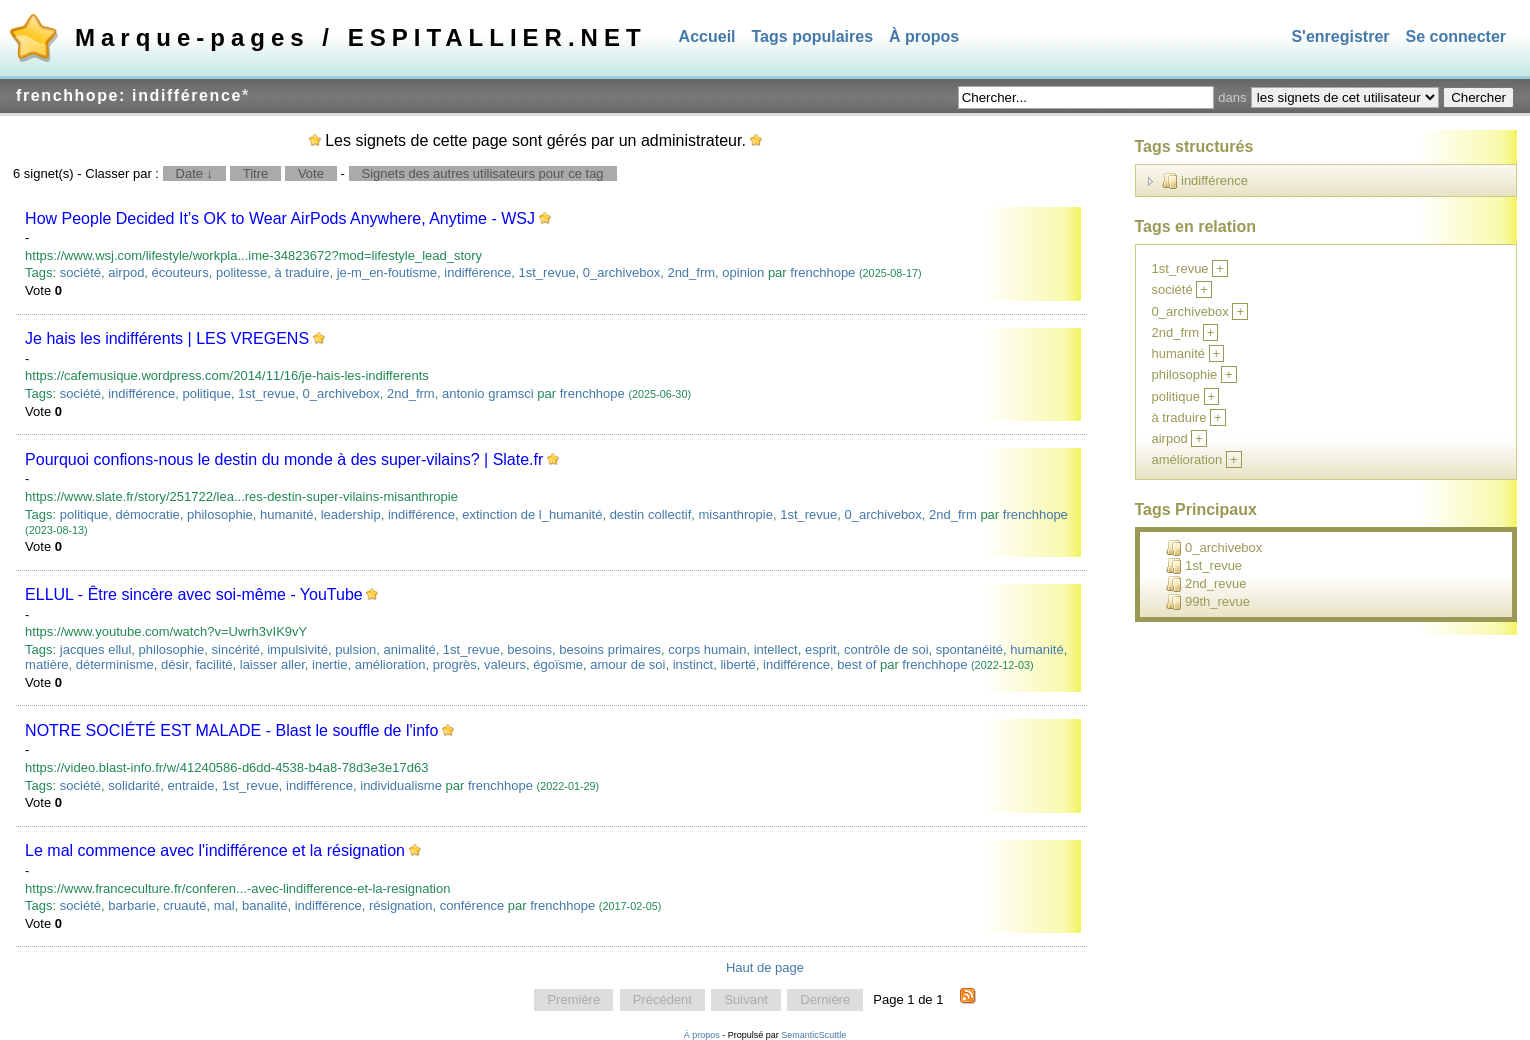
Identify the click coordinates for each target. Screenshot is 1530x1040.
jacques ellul (96, 649)
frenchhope (822, 272)
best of (856, 664)
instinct (693, 664)
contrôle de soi (886, 649)
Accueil (707, 36)
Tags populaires (813, 36)
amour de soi (627, 664)
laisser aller (272, 664)
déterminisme (115, 664)
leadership (351, 514)
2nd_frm (691, 272)
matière (46, 664)
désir (174, 664)
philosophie (220, 514)
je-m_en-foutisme (387, 272)
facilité (214, 664)
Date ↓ (195, 173)
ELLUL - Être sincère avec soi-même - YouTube (194, 594)
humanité (286, 514)
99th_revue (1208, 602)
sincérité (236, 649)
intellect (776, 649)
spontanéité (969, 649)
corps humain (707, 649)
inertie (329, 664)
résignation (401, 905)
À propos (924, 36)
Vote (311, 173)
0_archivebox (621, 272)
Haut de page (765, 967)
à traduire (301, 272)
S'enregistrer (1340, 36)
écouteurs (180, 272)
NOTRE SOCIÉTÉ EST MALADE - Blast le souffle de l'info (231, 730)
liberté (737, 664)
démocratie (147, 514)
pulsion (355, 649)
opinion (743, 272)
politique (206, 393)
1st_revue (547, 272)
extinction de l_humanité (532, 514)
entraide (190, 785)
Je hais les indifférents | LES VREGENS (167, 338)
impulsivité (297, 649)
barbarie (132, 905)
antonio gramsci (488, 393)
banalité (265, 905)
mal (224, 905)
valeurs (505, 664)
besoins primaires (610, 649)
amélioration (390, 664)
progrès (455, 664)
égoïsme (558, 664)
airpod (126, 272)
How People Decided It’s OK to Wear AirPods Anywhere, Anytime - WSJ (280, 218)
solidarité (134, 785)
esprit (821, 649)
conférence (472, 905)
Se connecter (1456, 36)
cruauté (184, 905)
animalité (410, 649)
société (80, 272)
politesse (241, 272)
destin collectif (651, 514)
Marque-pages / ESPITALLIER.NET (361, 37)
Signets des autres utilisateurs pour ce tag (483, 173)
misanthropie (736, 514)
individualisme (401, 785)
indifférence (477, 272)
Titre (256, 173)
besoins (529, 649)
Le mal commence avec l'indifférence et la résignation (215, 850)
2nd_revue (1206, 584)
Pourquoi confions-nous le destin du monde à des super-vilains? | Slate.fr (284, 459)
